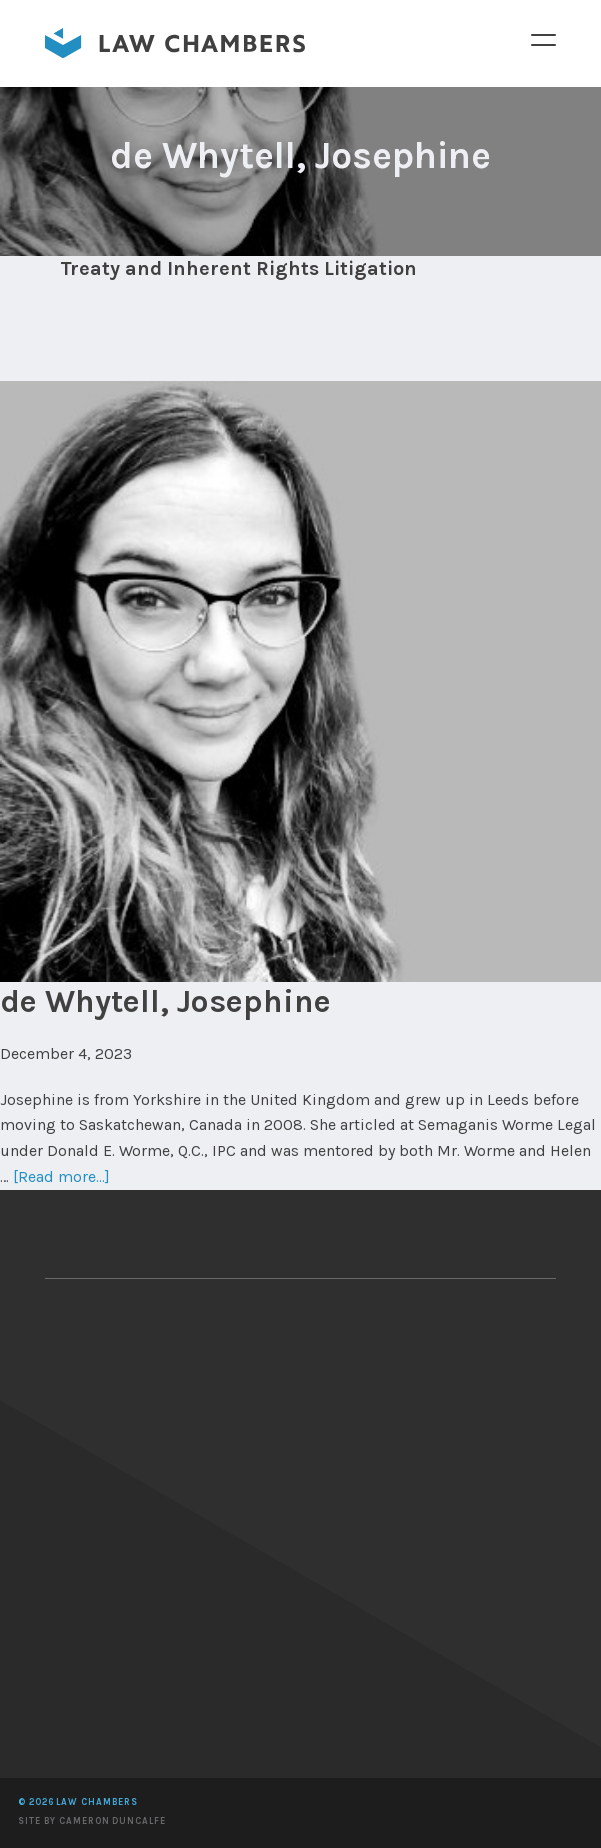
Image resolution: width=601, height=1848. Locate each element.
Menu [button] (543, 39)
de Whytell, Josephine (165, 1001)
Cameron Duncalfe (112, 1821)
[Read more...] (61, 1176)
